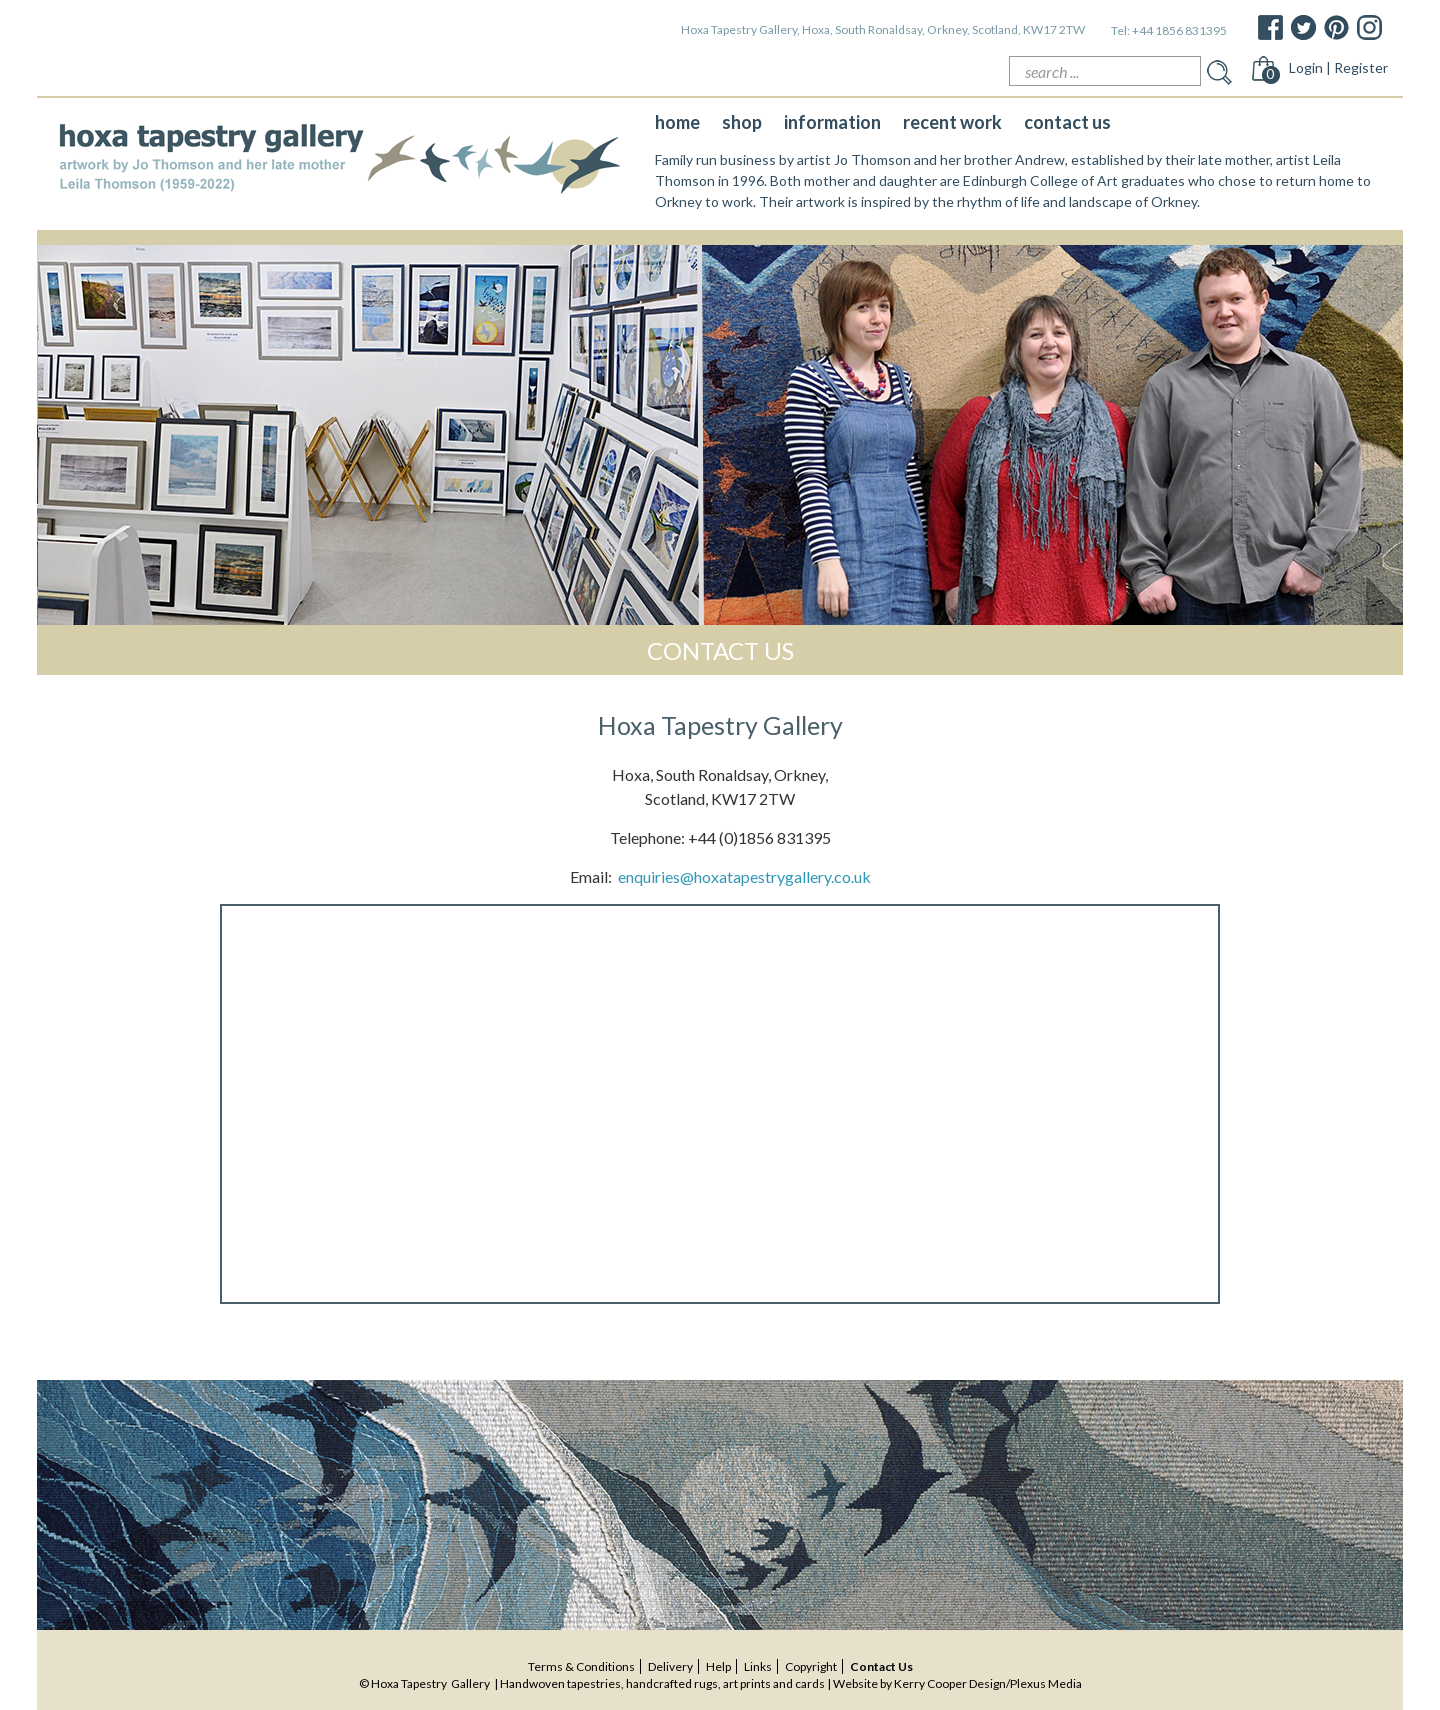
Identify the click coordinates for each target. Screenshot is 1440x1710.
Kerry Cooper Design (950, 1683)
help (718, 1666)
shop (742, 122)
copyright (811, 1666)
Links (758, 1666)
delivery (670, 1666)
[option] (720, 435)
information (832, 122)
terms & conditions (581, 1666)
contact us (1067, 122)
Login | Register (1338, 67)
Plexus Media (1046, 1683)
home (677, 122)
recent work (952, 122)
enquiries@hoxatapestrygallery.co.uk (744, 876)
